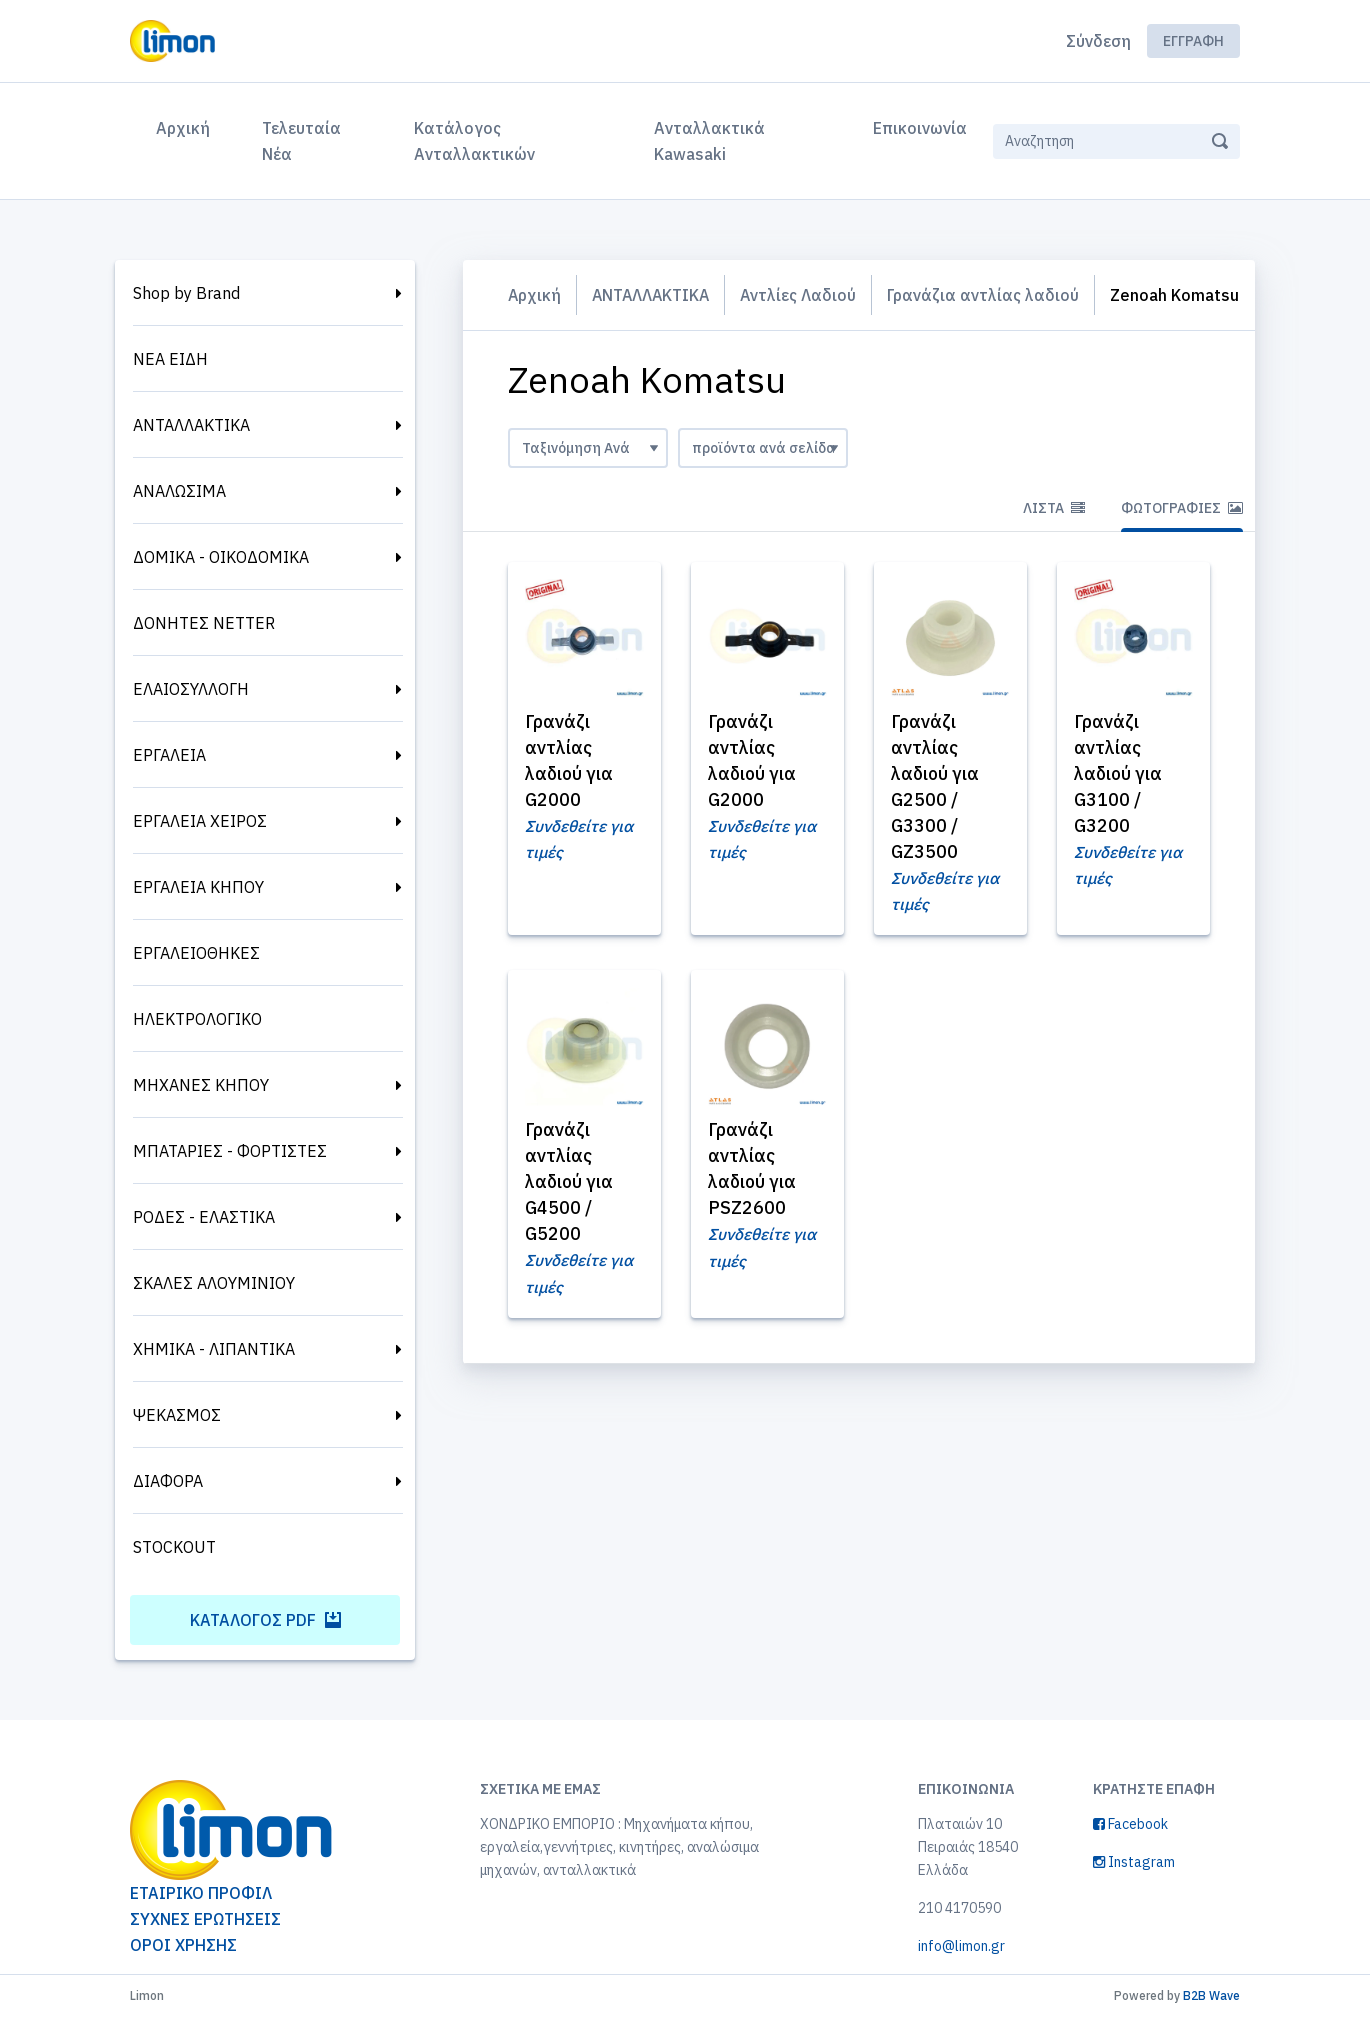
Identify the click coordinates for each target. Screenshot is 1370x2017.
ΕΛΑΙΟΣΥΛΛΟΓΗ (191, 689)
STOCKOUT (174, 1547)
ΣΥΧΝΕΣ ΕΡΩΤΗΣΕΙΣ (205, 1919)
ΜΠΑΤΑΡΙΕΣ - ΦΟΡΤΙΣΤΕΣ (230, 1151)
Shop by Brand (186, 293)
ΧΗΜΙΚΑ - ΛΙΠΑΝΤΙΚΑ (214, 1349)
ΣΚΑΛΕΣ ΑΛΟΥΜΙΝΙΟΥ (214, 1283)
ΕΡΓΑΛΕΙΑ (169, 755)
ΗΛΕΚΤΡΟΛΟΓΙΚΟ (197, 1019)
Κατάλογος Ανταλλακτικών (474, 141)
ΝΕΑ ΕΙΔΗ (170, 359)
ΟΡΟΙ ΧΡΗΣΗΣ (183, 1945)
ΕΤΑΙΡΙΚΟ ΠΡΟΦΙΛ (201, 1893)
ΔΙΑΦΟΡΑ (168, 1481)
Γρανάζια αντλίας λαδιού (989, 295)
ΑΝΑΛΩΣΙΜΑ (179, 491)
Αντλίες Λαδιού (803, 295)
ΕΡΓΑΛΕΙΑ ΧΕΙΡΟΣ (200, 821)
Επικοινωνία (920, 128)
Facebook (1130, 1824)
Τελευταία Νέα (301, 141)
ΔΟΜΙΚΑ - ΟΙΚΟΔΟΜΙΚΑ (221, 557)
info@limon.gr (961, 1946)
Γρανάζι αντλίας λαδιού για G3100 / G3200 (1121, 813)
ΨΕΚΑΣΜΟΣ (177, 1415)
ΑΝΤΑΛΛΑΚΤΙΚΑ (191, 425)
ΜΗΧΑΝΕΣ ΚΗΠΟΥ (201, 1085)
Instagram (1134, 1862)
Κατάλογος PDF (265, 1620)
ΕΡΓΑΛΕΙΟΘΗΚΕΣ (196, 953)
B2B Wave (1211, 1995)
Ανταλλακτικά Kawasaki (709, 141)
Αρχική (187, 126)
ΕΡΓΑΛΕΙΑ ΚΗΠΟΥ (198, 887)
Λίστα (1054, 548)
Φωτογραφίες (1182, 548)
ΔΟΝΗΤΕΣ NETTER (204, 623)
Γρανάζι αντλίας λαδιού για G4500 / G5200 (572, 1221)
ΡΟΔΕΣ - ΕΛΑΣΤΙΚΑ (204, 1217)
